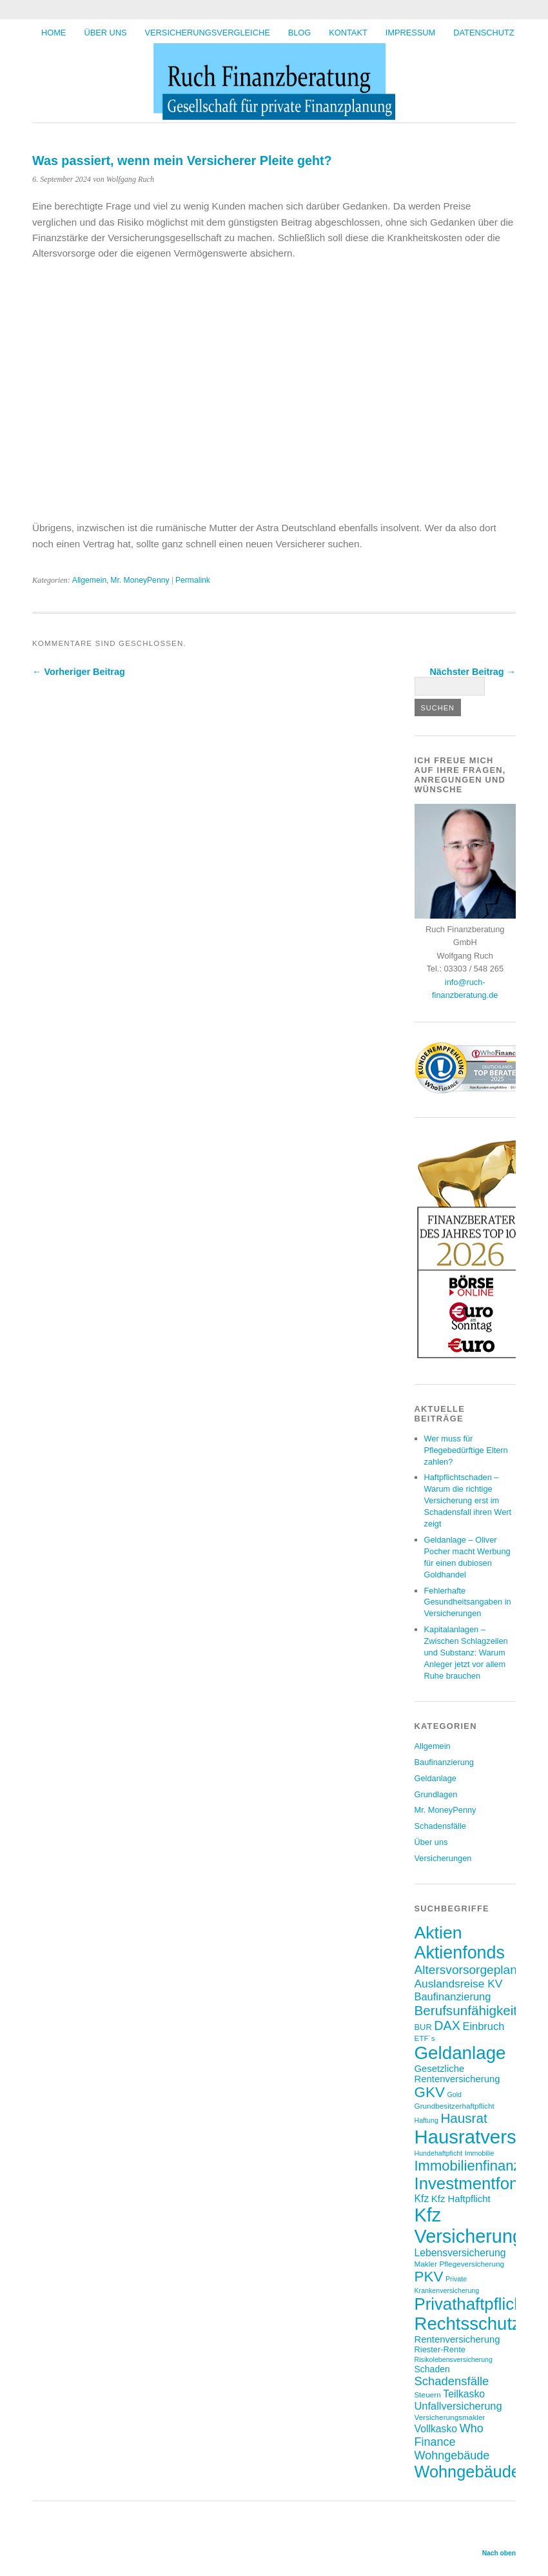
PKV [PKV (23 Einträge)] (429, 2277)
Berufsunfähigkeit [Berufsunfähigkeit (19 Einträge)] (466, 2010)
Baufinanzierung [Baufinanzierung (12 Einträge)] (453, 1996)
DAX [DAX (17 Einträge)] (447, 2025)
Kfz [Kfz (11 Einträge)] (422, 2198)
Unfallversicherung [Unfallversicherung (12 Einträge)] (458, 2406)
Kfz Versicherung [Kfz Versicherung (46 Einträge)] (469, 2226)
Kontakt (348, 32)
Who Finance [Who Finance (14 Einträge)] (449, 2435)
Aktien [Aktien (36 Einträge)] (438, 1932)
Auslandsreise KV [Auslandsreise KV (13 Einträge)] (459, 1983)
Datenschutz (483, 32)
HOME (53, 32)
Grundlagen (436, 1794)
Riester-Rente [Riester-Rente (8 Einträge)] (440, 2349)
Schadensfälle (440, 1826)
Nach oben (499, 2553)
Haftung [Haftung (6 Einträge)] (426, 2120)
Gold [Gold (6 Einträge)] (454, 2094)
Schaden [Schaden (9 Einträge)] (432, 2369)
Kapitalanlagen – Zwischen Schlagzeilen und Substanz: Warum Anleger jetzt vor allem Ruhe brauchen (466, 1653)
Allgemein (89, 580)
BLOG (299, 32)
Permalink (192, 580)
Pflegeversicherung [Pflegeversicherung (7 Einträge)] (471, 2263)
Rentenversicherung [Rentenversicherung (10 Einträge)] (457, 2339)
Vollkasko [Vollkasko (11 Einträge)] (436, 2428)
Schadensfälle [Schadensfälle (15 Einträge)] (452, 2381)
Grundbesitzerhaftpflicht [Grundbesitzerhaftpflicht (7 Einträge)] (454, 2106)
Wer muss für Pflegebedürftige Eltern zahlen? (466, 1450)
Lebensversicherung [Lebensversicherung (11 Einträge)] (460, 2252)
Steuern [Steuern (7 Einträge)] (428, 2394)
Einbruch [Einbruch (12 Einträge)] (483, 2026)
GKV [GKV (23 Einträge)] (430, 2092)
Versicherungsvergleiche (207, 32)
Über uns (105, 32)
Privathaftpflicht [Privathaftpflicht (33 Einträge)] (471, 2304)
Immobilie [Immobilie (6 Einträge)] (479, 2153)
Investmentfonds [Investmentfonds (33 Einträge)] (475, 2183)
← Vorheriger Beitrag (78, 672)
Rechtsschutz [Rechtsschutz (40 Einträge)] (468, 2324)
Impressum (411, 32)
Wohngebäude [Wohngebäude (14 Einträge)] (452, 2455)
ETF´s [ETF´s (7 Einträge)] (425, 2038)
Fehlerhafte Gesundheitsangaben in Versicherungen (467, 1602)
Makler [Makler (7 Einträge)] (426, 2263)
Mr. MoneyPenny (139, 580)
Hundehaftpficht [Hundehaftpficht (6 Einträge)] (439, 2153)
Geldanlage (435, 1778)
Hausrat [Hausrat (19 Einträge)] (463, 2118)
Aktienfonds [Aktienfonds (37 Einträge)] (460, 1952)
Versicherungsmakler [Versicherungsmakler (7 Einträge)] (450, 2417)
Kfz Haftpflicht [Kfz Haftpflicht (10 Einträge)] (461, 2199)
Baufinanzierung (445, 1762)
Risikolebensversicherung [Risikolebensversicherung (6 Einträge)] (454, 2359)
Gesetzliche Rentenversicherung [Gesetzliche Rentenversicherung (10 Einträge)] (457, 2074)
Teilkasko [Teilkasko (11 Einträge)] (464, 2393)
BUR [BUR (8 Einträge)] (423, 2027)
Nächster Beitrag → (472, 672)
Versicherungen (443, 1858)
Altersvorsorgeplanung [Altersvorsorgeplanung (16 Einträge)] (476, 1969)
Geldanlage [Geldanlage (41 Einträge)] (460, 2053)
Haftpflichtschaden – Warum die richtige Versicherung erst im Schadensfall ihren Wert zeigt (468, 1500)
